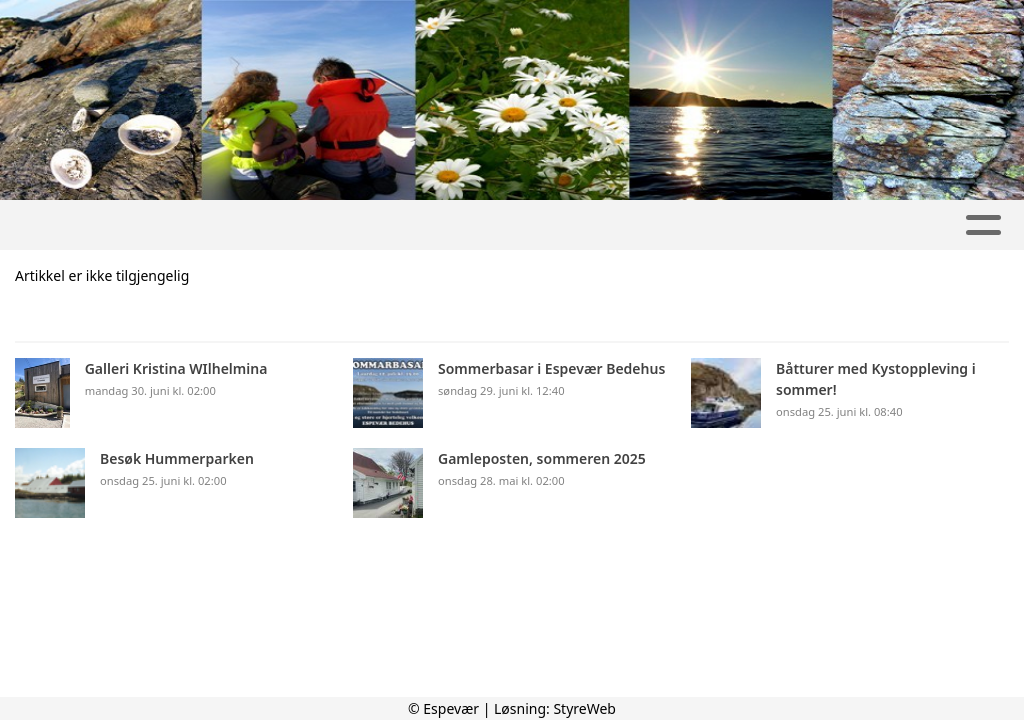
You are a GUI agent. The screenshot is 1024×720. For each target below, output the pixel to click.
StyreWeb (584, 708)
